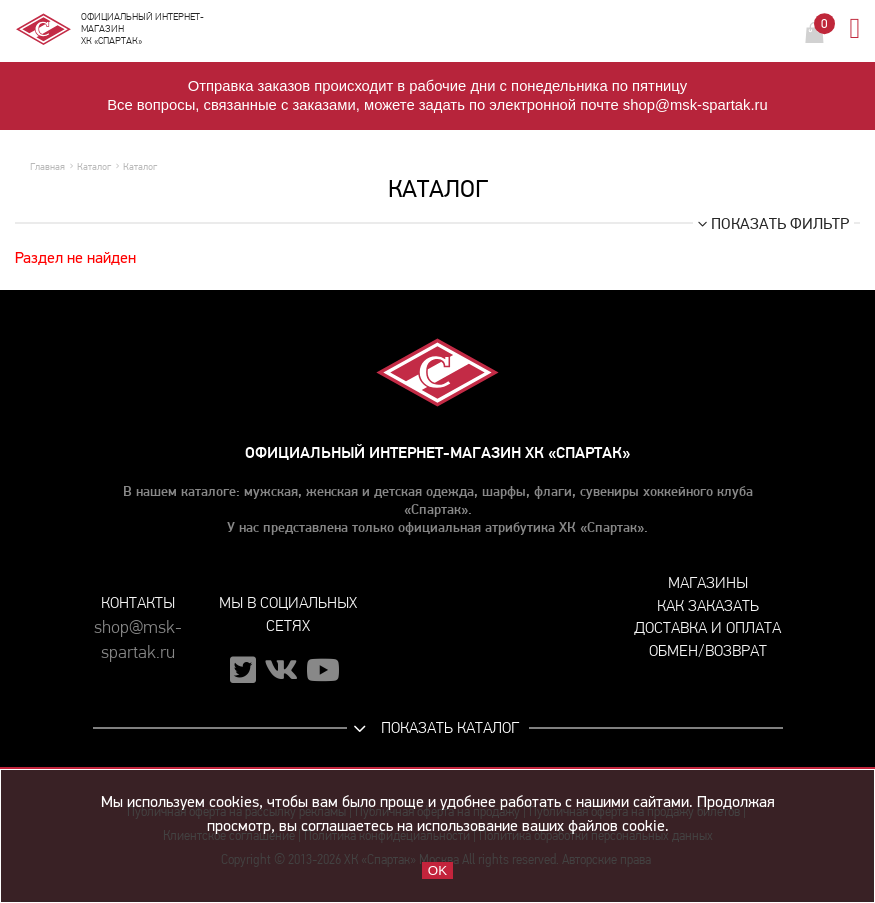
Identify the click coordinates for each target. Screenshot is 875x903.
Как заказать (708, 605)
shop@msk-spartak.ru (138, 640)
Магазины (708, 582)
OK (437, 870)
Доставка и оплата (707, 627)
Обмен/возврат (708, 650)
